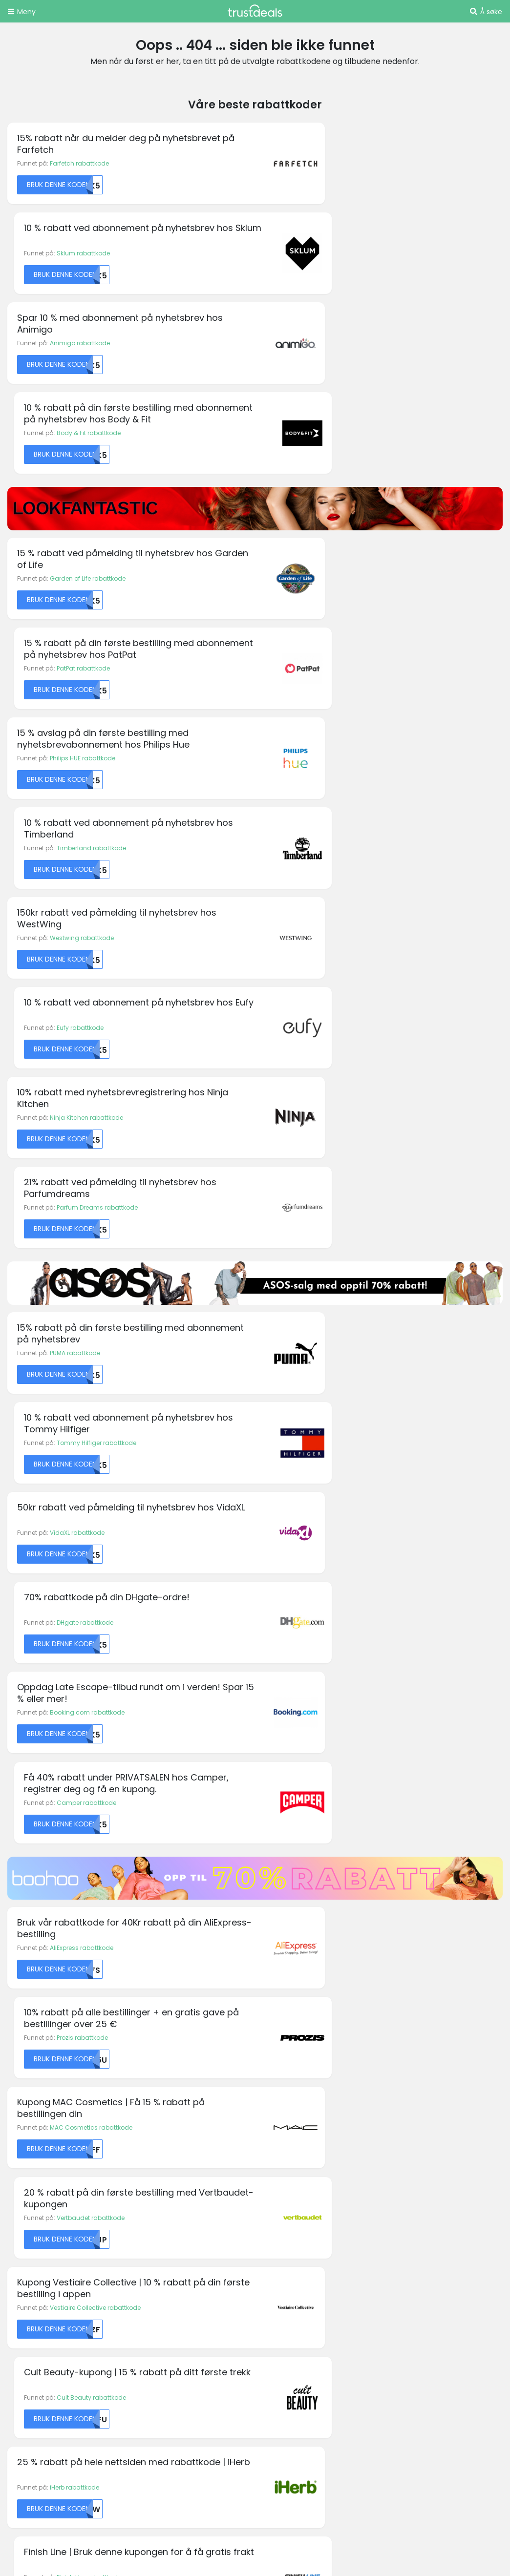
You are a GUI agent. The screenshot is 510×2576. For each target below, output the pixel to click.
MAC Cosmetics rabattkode (91, 1243)
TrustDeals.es (58, 2419)
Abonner (325, 1915)
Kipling (272, 2094)
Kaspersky (277, 2081)
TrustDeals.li (56, 2445)
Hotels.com (279, 2033)
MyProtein (276, 2118)
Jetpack (274, 2069)
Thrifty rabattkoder (39, 2349)
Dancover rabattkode (334, 1609)
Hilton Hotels (280, 2020)
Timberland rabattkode (337, 493)
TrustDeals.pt (219, 2445)
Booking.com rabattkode (87, 1005)
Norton (272, 2130)
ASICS (16, 2057)
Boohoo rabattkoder (42, 2244)
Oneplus (274, 2142)
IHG (267, 2045)
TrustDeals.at (57, 2392)
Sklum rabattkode (329, 163)
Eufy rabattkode (325, 584)
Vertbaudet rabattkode (336, 1243)
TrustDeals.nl (137, 2445)
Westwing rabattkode (82, 584)
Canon (17, 2106)
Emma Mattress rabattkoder (54, 2267)
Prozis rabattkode (328, 1152)
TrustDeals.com (391, 2445)
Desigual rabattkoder (44, 2256)
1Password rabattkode (335, 1517)
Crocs (16, 2130)
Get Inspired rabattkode (337, 1791)
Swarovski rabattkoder (46, 2338)
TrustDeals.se (303, 2445)
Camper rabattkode (332, 1005)
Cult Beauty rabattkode (337, 1335)
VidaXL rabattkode (77, 914)
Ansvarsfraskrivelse (295, 2220)
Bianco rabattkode (78, 1517)
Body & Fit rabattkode (334, 255)
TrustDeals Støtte (290, 2232)
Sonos (399, 2069)
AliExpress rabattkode (81, 1152)
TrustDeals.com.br (234, 2392)
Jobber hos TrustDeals (172, 2220)
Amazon (20, 2033)
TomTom (403, 2106)
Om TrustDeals (160, 2209)
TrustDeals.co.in (308, 2419)
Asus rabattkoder (37, 2232)
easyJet (146, 2069)
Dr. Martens (151, 2057)
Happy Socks (281, 2008)
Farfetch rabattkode (79, 163)
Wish (397, 2142)
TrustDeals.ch (326, 2392)
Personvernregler (292, 2209)
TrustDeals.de (411, 2392)
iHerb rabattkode (74, 1426)
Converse (21, 2118)
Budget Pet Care (159, 2008)
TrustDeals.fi (141, 2419)
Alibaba (19, 2020)
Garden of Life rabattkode (88, 402)
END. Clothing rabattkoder (50, 2279)
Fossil (143, 2130)
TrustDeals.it (394, 2419)
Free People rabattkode (83, 1791)
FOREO (399, 2008)
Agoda (17, 2008)
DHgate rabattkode (330, 914)
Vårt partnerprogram (170, 2232)
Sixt (395, 2057)
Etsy (141, 2094)
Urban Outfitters (413, 2118)
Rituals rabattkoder (40, 2326)
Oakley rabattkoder (41, 2302)
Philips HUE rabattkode (82, 493)
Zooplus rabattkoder (43, 2361)
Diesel (143, 2033)
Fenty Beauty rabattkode (86, 1609)
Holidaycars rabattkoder (49, 2291)
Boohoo (19, 2081)
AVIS (14, 2069)
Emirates (148, 2081)
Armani (18, 2045)
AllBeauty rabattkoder (44, 2209)
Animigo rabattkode (80, 255)
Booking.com (27, 2094)
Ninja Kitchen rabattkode (86, 675)
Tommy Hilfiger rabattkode (342, 822)
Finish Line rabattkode (334, 1426)
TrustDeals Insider (165, 2244)
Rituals (400, 2033)
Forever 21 (149, 2118)
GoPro (143, 2142)
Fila (140, 2106)
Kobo (269, 2106)
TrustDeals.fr (221, 2419)
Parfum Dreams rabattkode (342, 675)
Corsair (146, 2020)
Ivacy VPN (276, 2057)
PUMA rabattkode (75, 822)
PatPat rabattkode (329, 402)
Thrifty (399, 2094)
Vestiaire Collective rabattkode (95, 1335)
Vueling (401, 2130)
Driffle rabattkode (327, 1700)
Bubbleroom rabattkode (85, 1700)
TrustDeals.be (142, 2392)
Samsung (405, 2045)
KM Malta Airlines (32, 2142)
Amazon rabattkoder (43, 2220)
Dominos (148, 2045)
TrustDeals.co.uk (63, 2472)
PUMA (397, 2020)
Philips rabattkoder (40, 2314)
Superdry (403, 2081)
